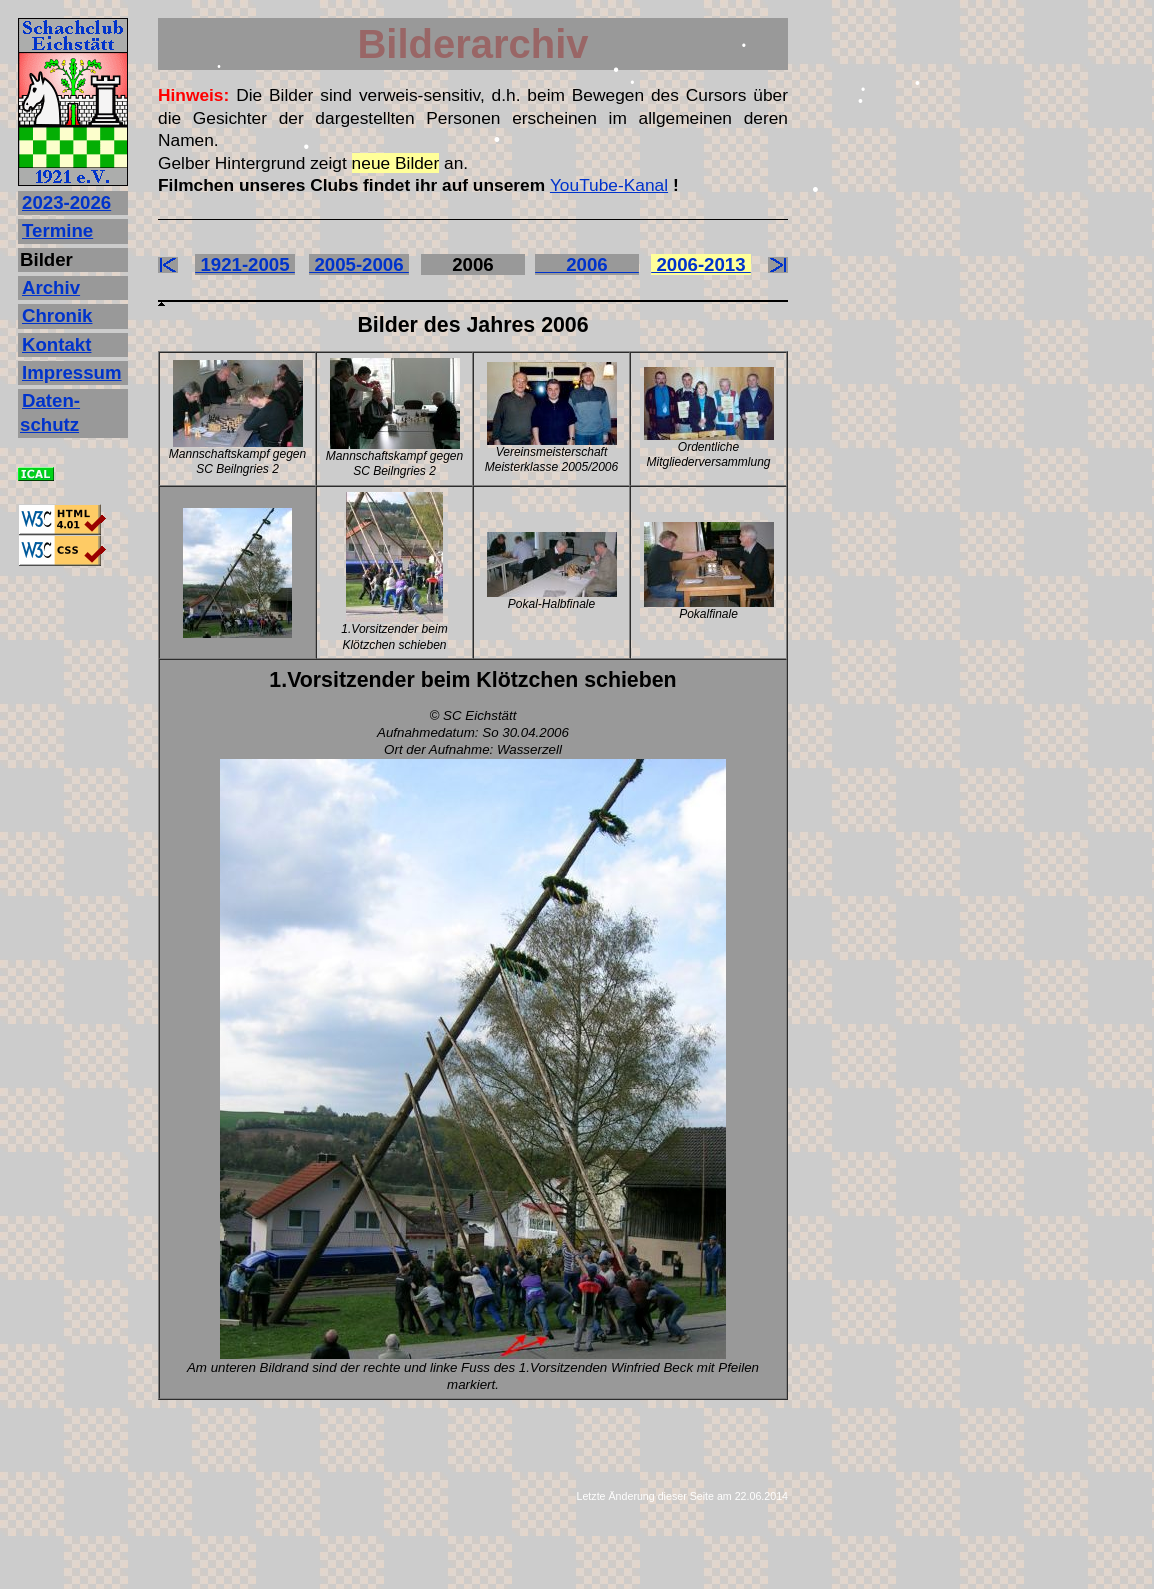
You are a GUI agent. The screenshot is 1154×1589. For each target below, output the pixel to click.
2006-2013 (701, 264)
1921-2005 (245, 264)
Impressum (72, 372)
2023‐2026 (66, 202)
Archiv (51, 287)
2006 (587, 264)
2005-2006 (359, 264)
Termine (57, 230)
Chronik (57, 315)
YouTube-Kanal (609, 185)
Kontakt (56, 344)
